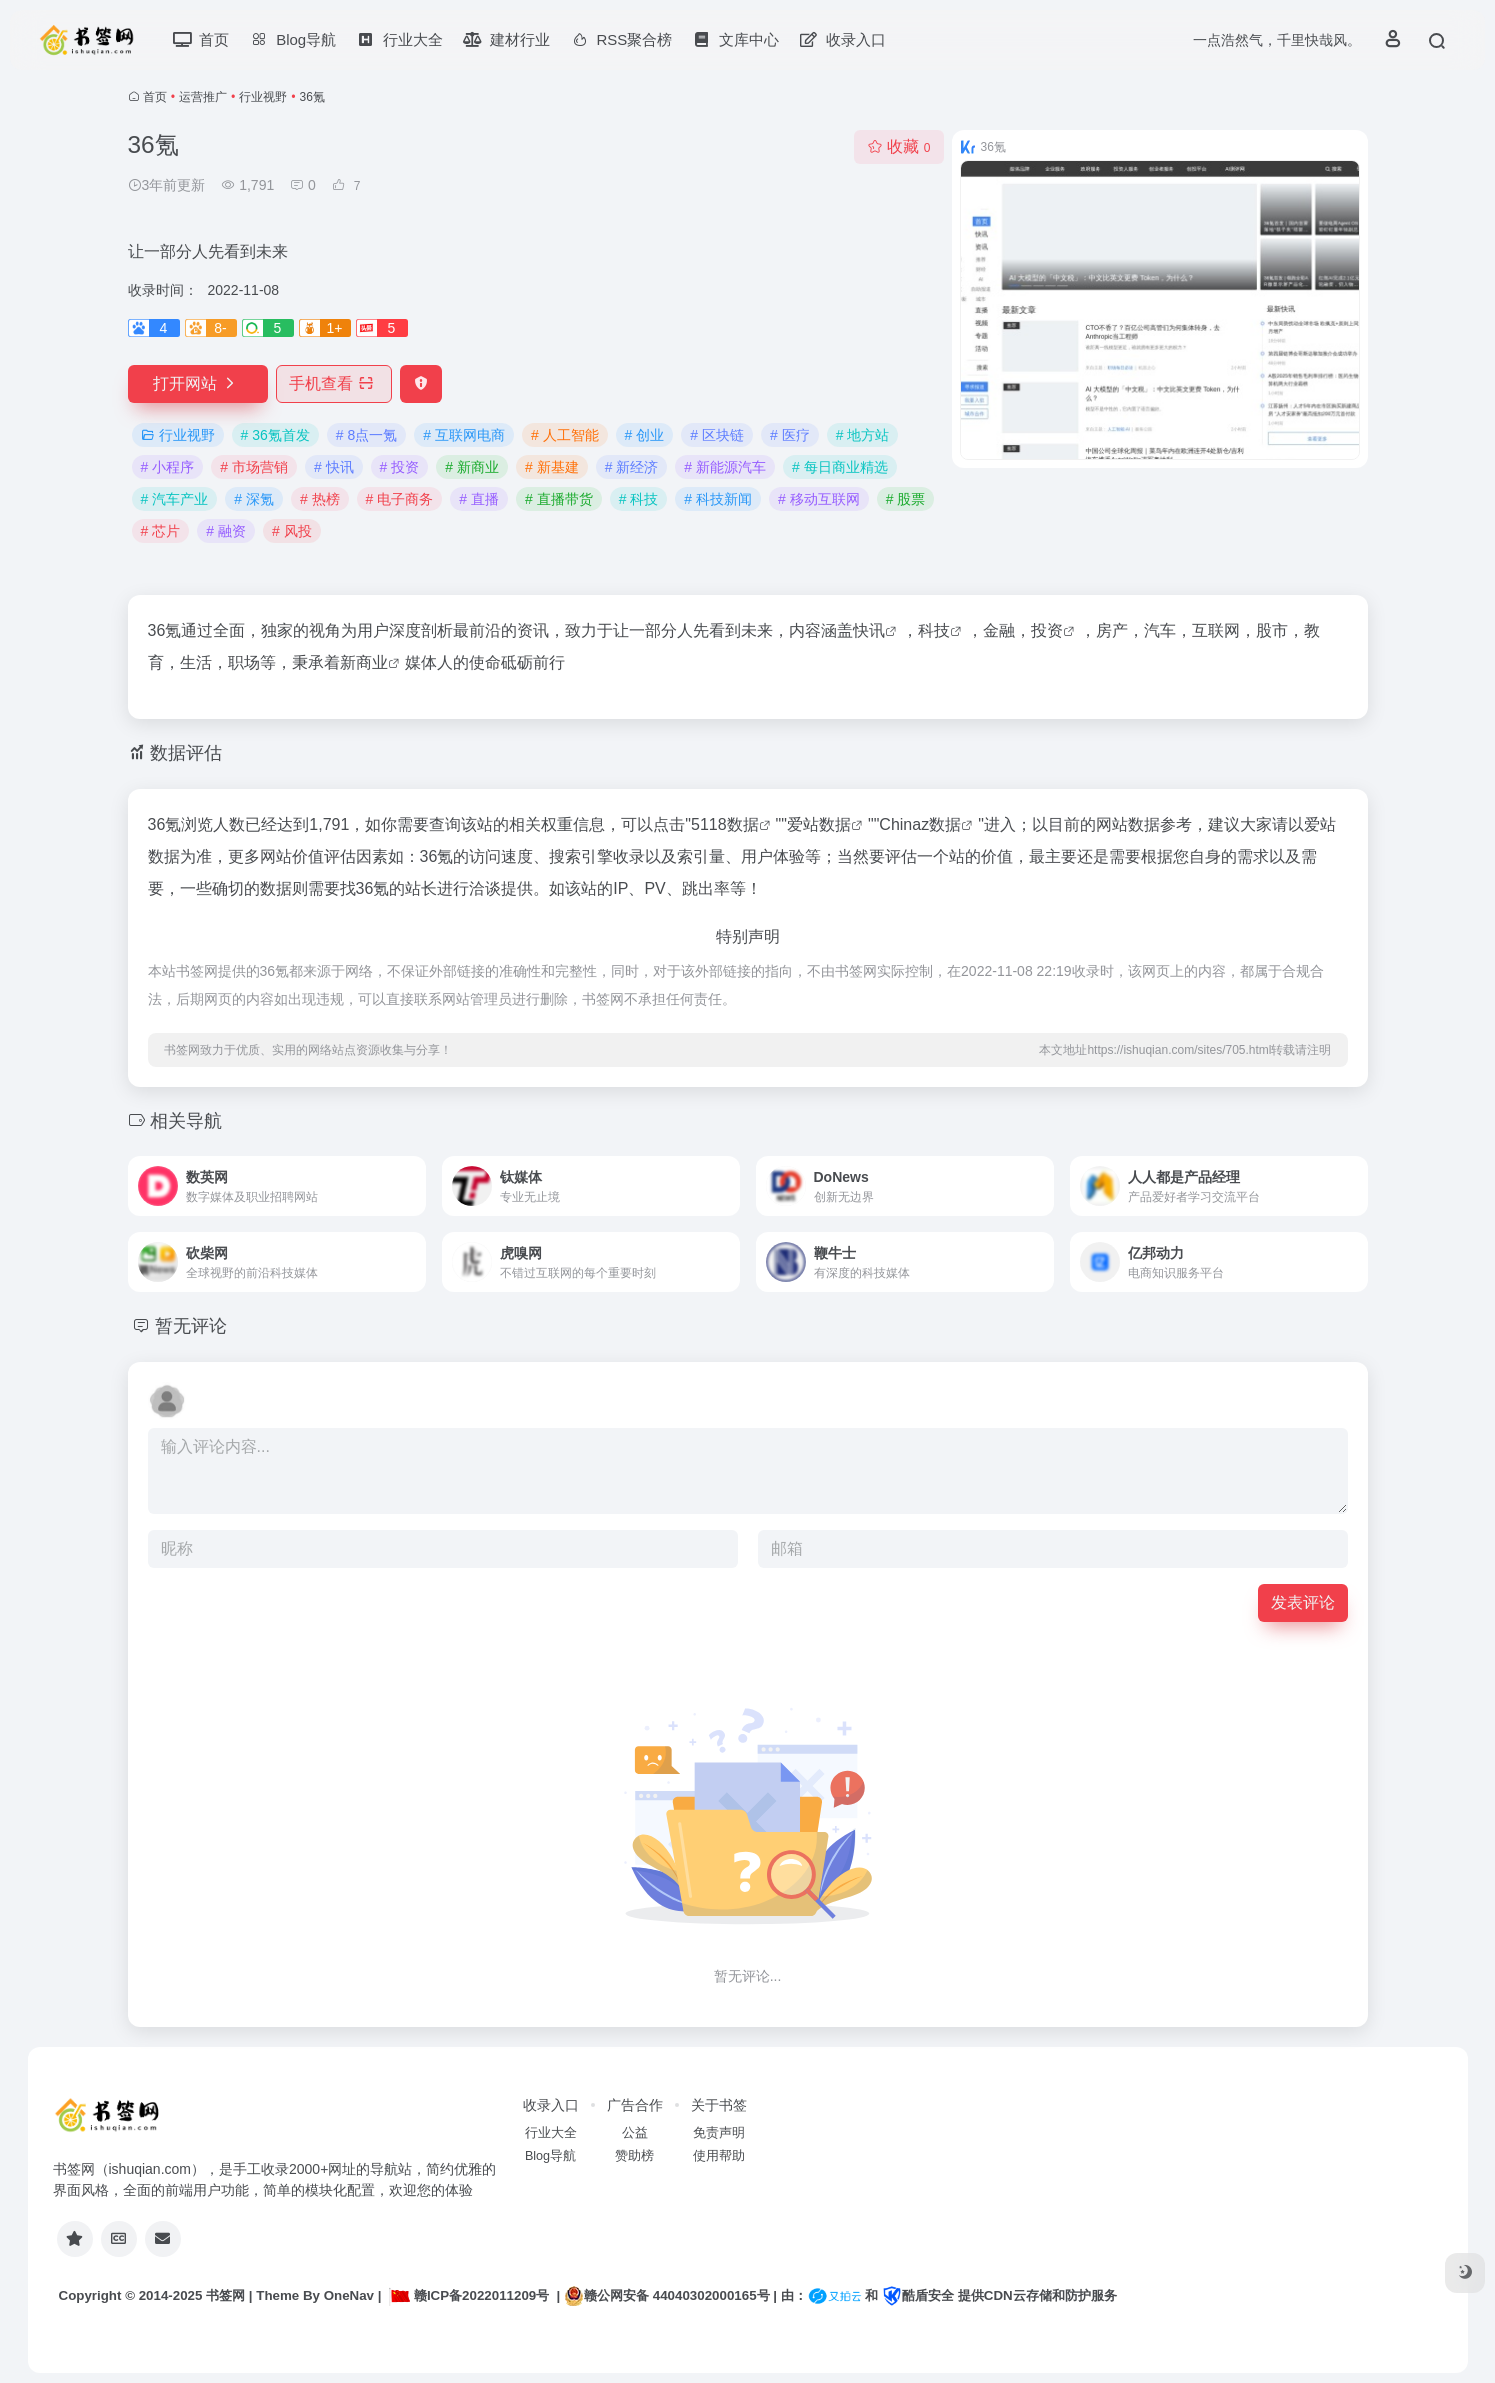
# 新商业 (472, 467)
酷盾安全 (918, 2295)
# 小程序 (168, 467)
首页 (155, 97)
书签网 (225, 2295)
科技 (934, 630)
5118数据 (725, 824)
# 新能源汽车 (725, 467)
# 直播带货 (559, 499)
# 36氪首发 (275, 435)
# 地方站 (863, 435)
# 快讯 (334, 467)
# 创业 (645, 435)
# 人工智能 (565, 435)
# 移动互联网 (819, 499)
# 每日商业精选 (840, 467)
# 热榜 (320, 499)
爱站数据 (819, 824)
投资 (1047, 630)
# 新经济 (632, 467)
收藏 (898, 146)
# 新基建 (552, 467)
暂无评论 (191, 1326)
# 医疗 (790, 435)
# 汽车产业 (175, 499)
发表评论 (1303, 1602)
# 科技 (639, 499)
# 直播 (479, 499)
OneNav (349, 2295)
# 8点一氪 (366, 435)
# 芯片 (161, 531)
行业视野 (263, 97)
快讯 (869, 630)
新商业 (364, 662)
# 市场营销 (254, 467)
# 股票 (906, 499)
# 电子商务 (400, 499)
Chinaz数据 (920, 824)
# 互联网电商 (464, 435)
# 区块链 (717, 435)
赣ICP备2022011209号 (469, 2295)
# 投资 (400, 467)
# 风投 (292, 531)
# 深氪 (254, 499)
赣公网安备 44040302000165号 (666, 2296)
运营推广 (203, 97)
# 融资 (226, 531)
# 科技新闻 (718, 499)
